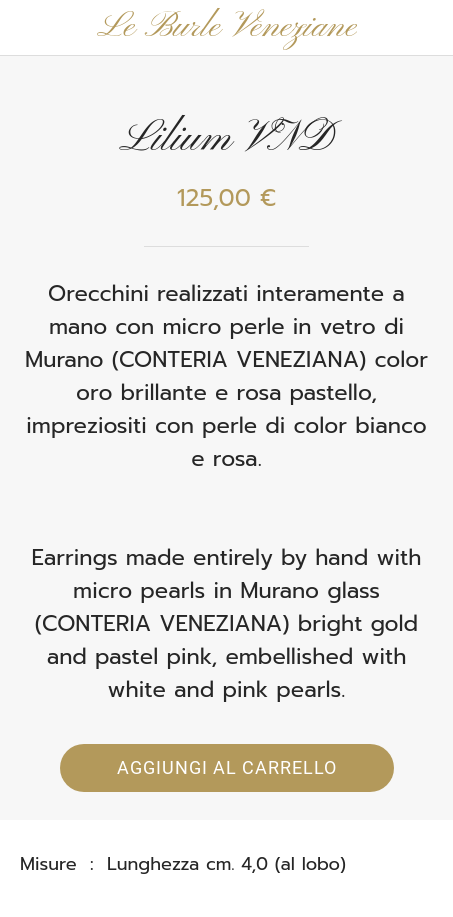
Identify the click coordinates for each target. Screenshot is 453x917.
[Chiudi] (28, 28)
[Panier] (425, 28)
